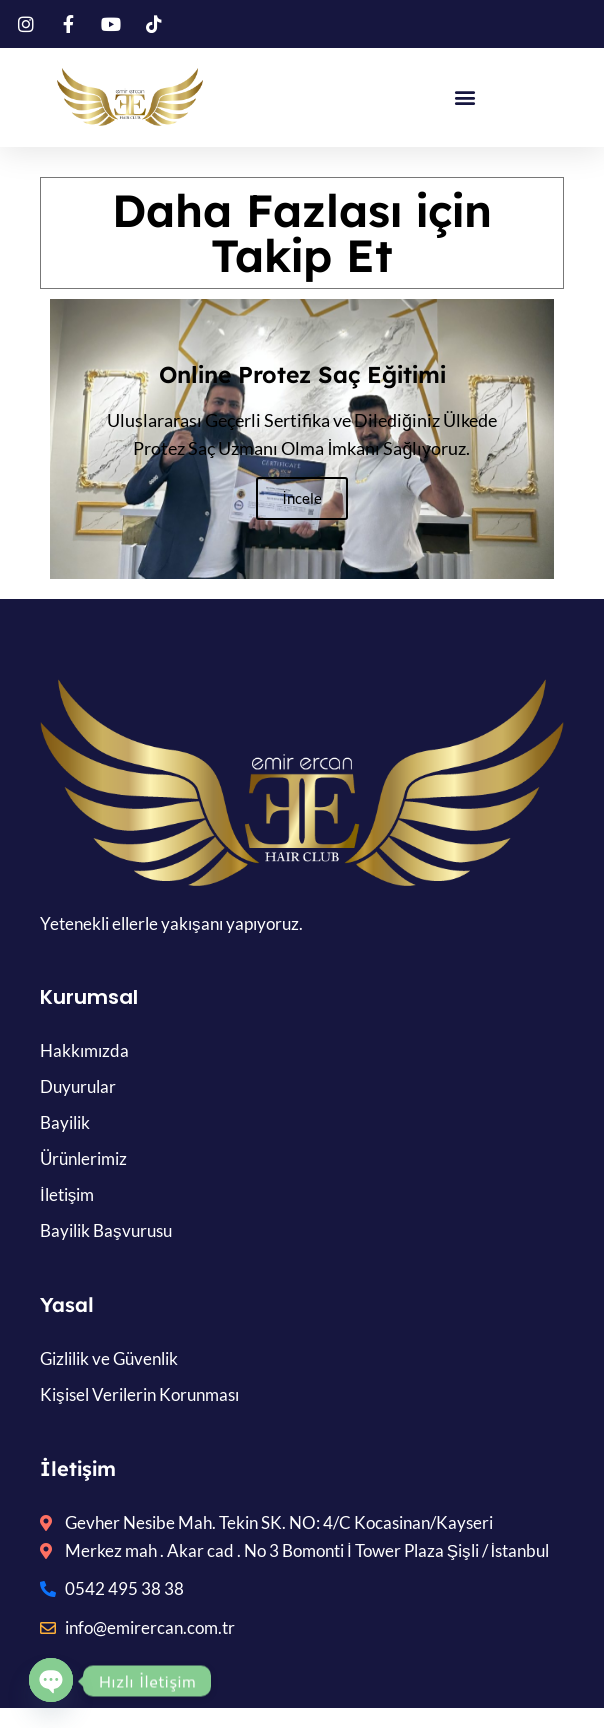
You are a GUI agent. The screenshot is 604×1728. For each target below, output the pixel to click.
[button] (465, 97)
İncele (301, 498)
